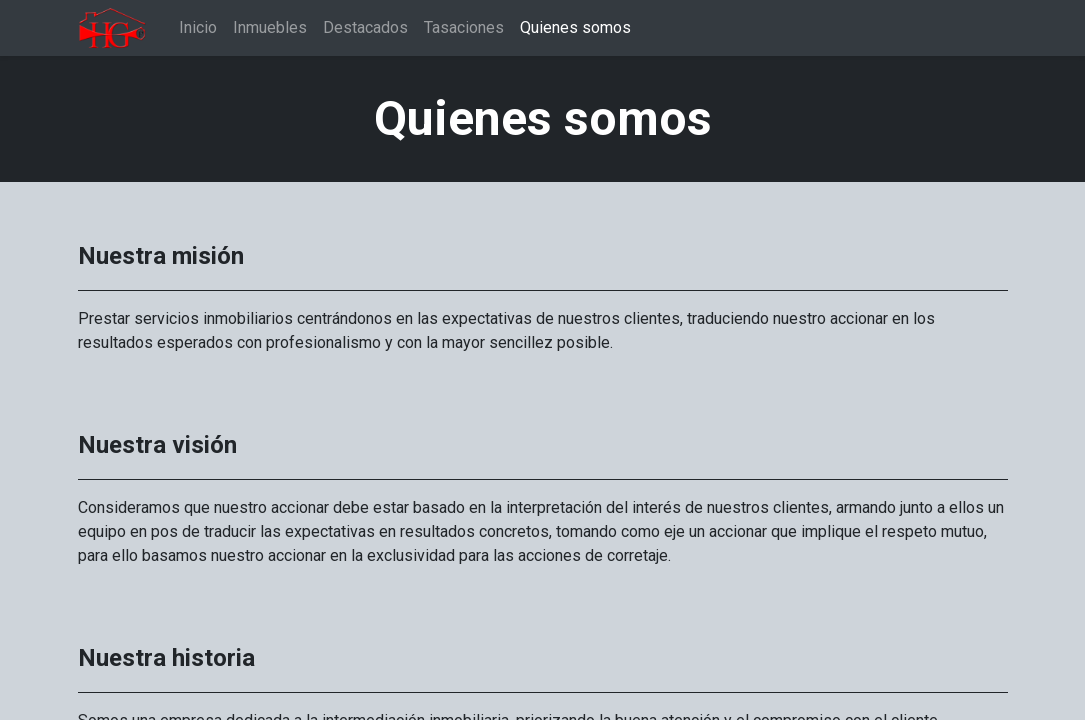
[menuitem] (198, 28)
